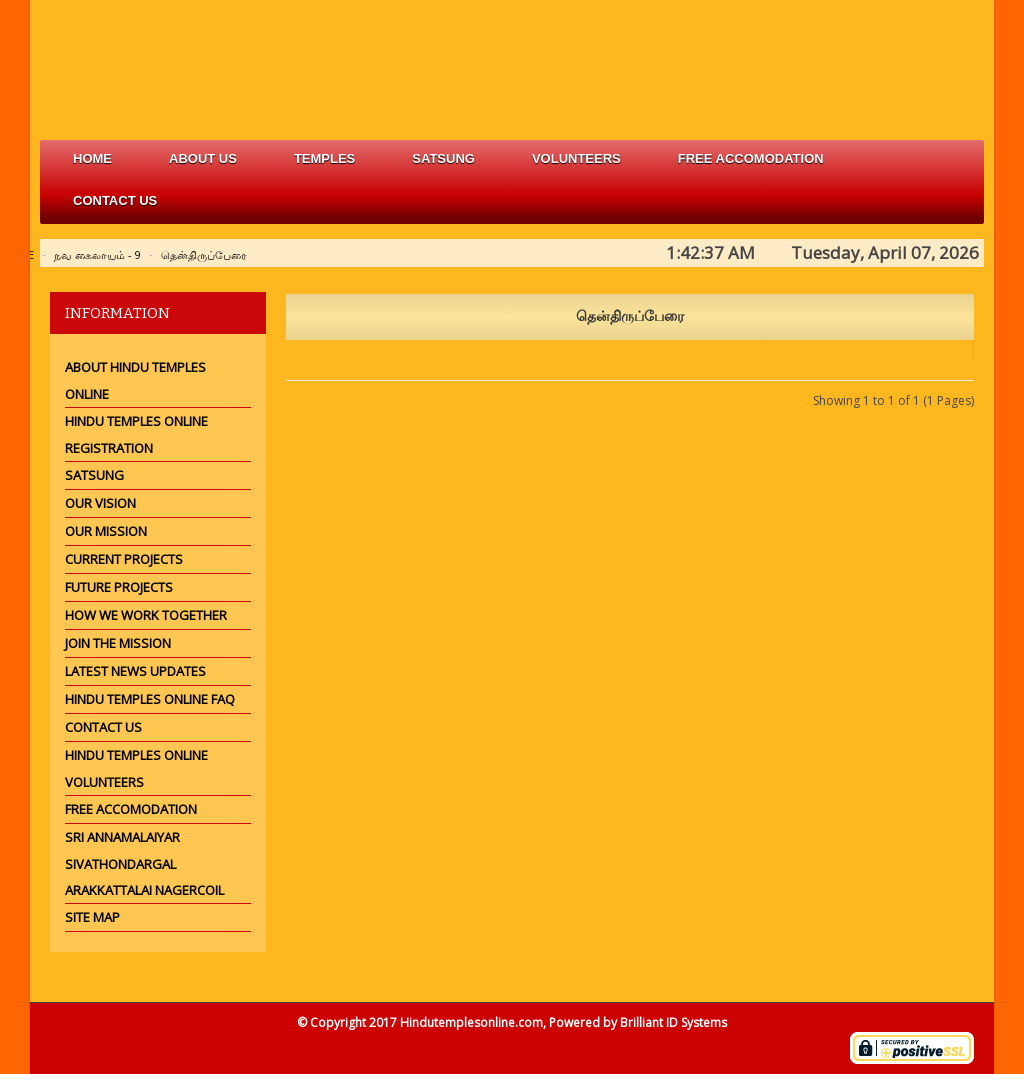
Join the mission (118, 643)
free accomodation (751, 158)
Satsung (94, 475)
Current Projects (124, 559)
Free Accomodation (131, 809)
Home (92, 158)
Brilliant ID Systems (673, 1022)
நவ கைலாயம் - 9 (97, 254)
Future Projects (119, 587)
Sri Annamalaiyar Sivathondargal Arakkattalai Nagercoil (144, 863)
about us (203, 158)
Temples (324, 158)
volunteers (576, 158)
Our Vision (100, 503)
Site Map (92, 917)
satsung (443, 158)
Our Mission (106, 531)
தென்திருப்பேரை (204, 254)
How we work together (146, 615)
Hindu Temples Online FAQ (150, 699)
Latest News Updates (135, 671)
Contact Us (115, 200)
